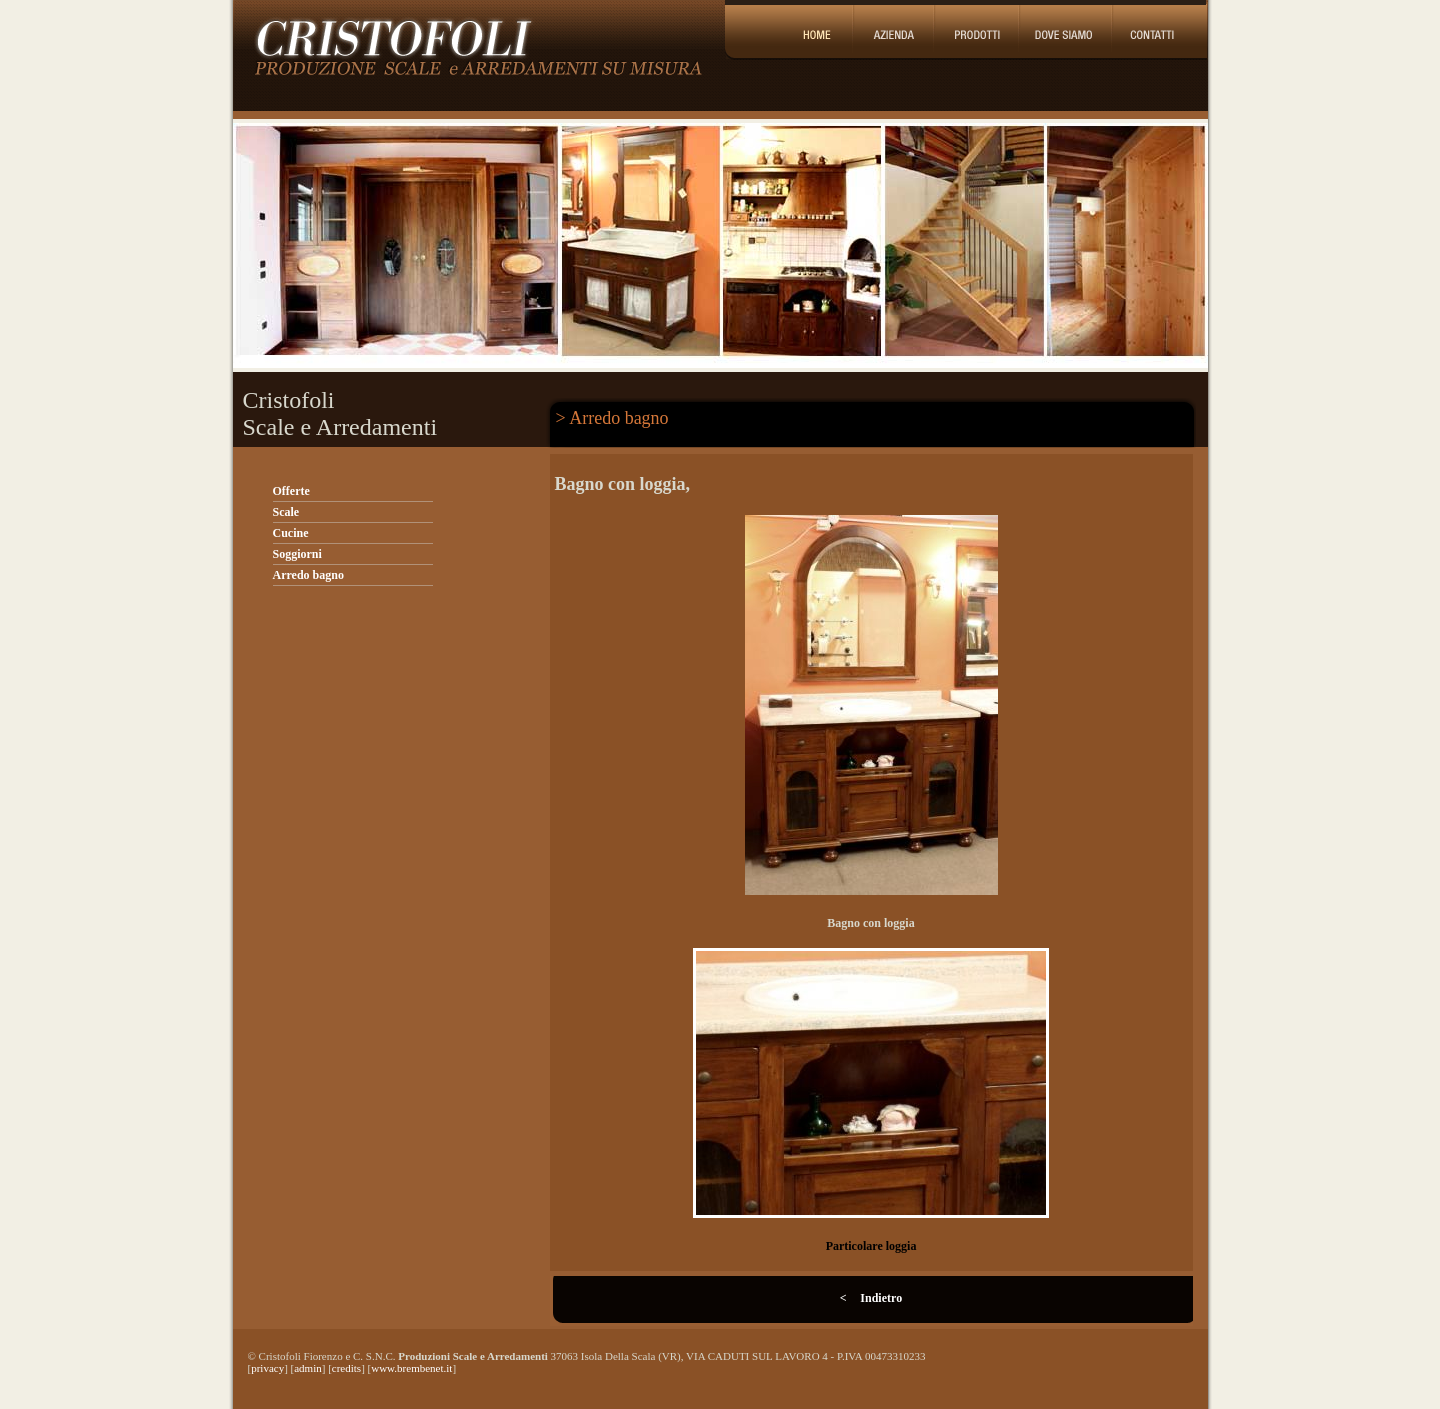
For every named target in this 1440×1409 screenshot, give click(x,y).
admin (308, 1368)
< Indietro (871, 1298)
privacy (267, 1368)
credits (346, 1368)
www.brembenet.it (411, 1368)
